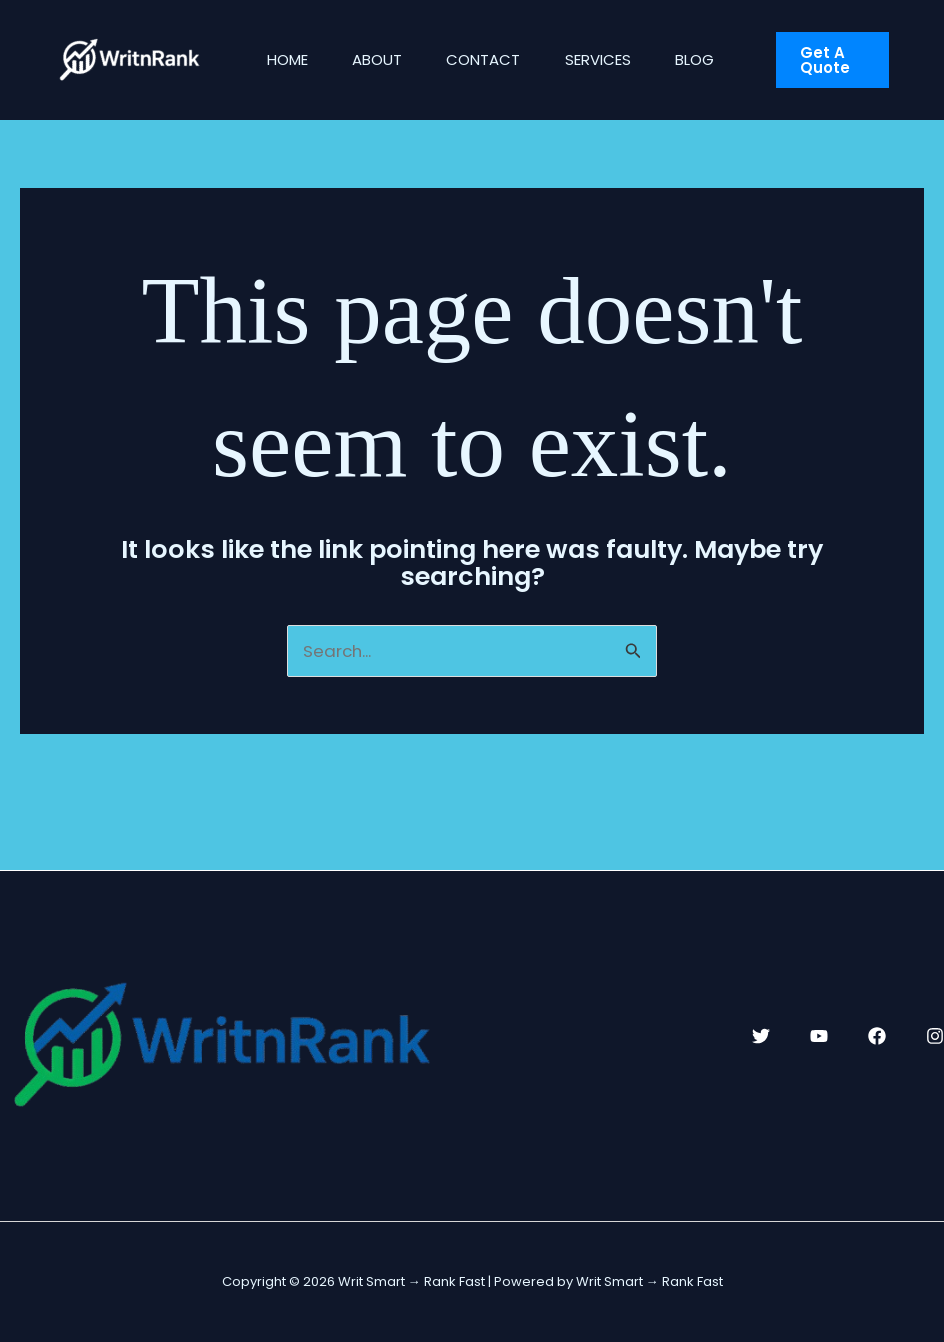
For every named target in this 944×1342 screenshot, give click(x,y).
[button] (847, 60)
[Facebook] (877, 1036)
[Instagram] (935, 1036)
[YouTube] (819, 1036)
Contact (498, 59)
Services (618, 59)
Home (290, 59)
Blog (720, 59)
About (386, 59)
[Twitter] (761, 1036)
